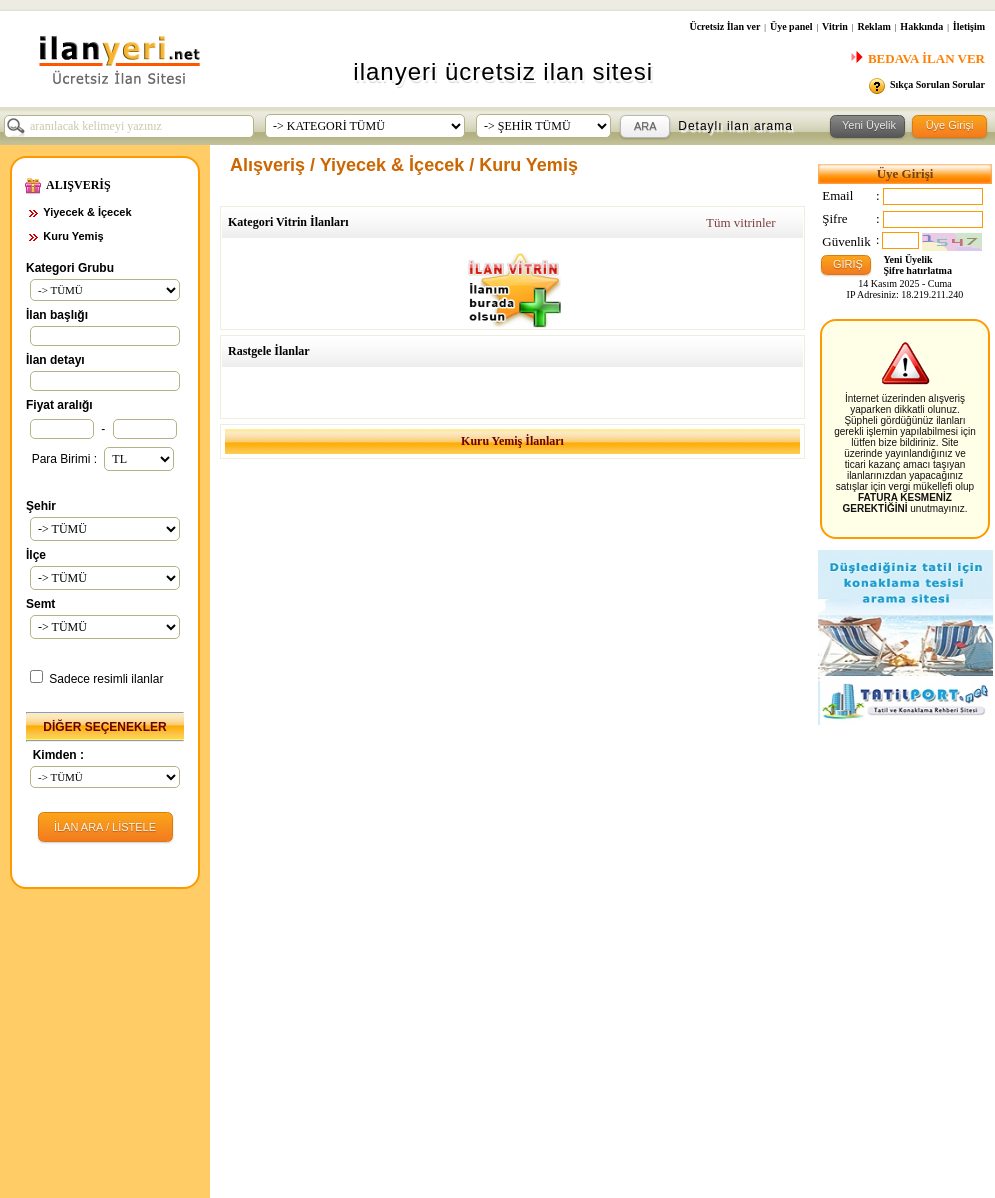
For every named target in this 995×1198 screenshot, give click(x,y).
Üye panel (791, 26)
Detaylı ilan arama (735, 126)
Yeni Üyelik (908, 259)
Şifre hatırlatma (918, 270)
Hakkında (921, 26)
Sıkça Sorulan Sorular (937, 84)
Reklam (873, 26)
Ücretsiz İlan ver (724, 26)
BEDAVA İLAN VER (917, 58)
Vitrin (835, 26)
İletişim (969, 26)
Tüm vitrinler (741, 222)
